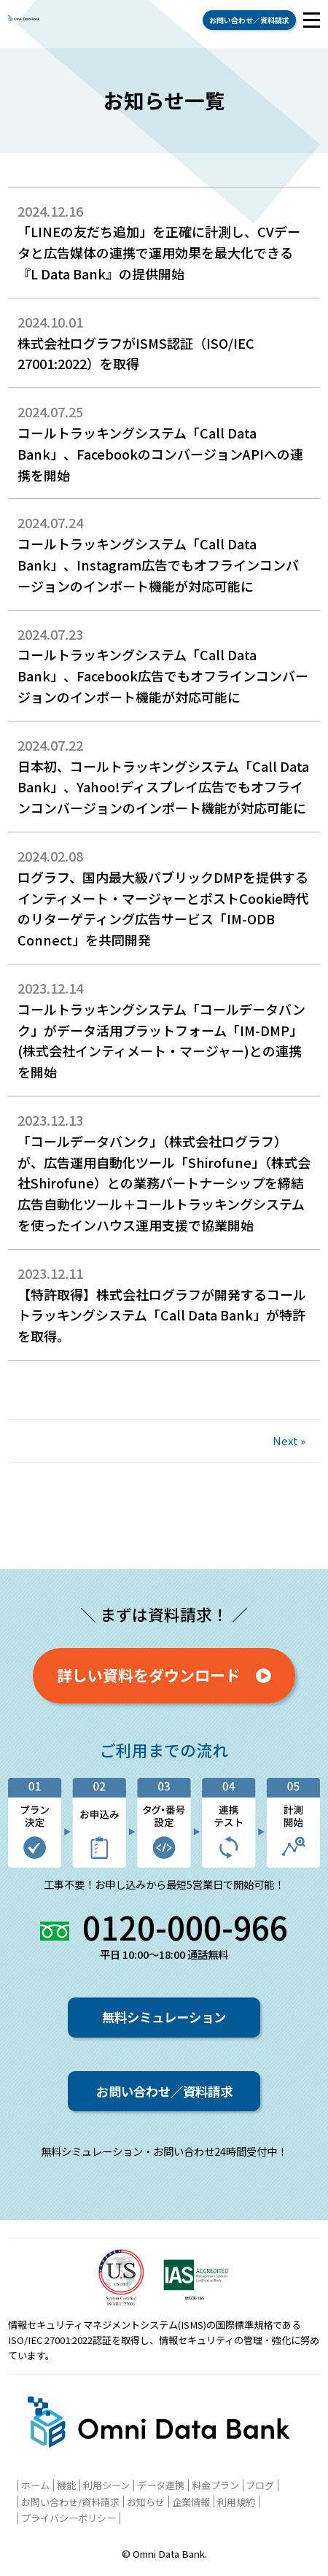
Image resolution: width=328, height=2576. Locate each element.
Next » (289, 1440)
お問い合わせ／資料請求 (249, 20)
